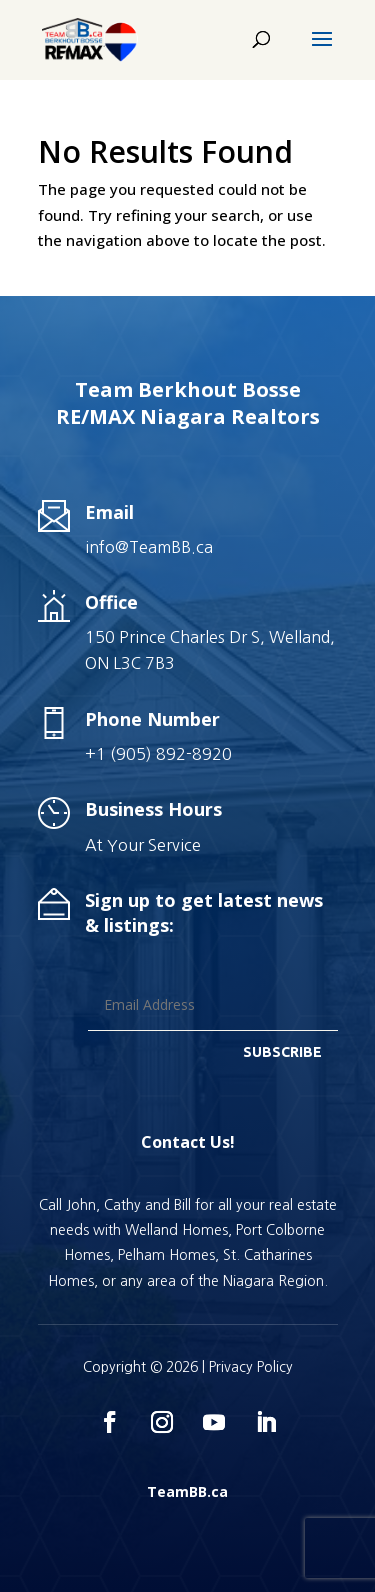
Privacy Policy (251, 1367)
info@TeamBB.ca (149, 547)
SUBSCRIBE (282, 1052)
